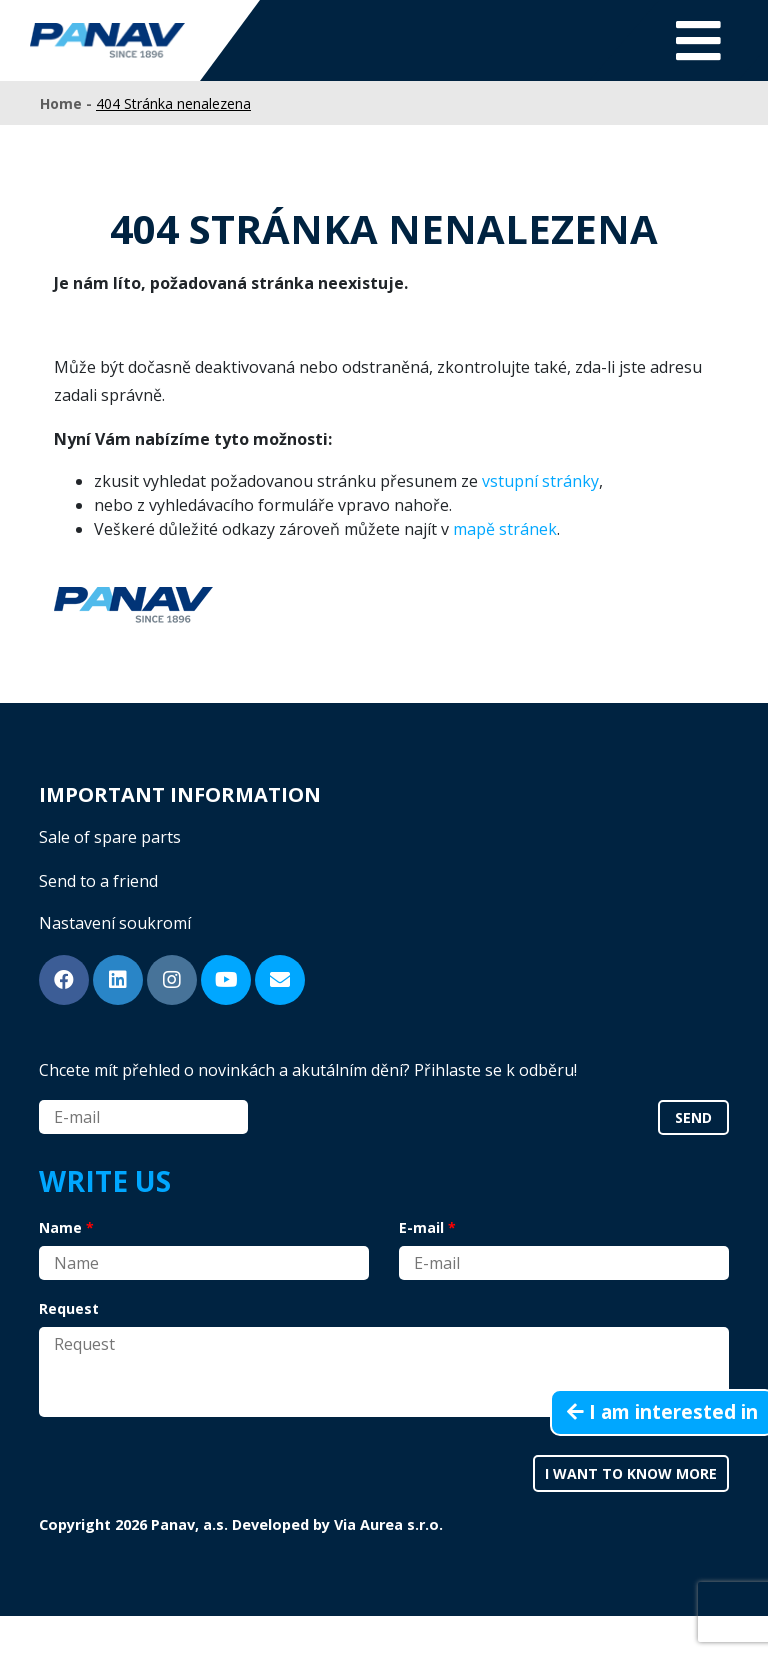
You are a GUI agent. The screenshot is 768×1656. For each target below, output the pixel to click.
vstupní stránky (540, 481)
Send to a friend (98, 881)
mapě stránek (505, 529)
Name (60, 1227)
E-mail (421, 1227)
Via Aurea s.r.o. (388, 1524)
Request (69, 1308)
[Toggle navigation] (698, 40)
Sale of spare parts (110, 837)
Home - (68, 103)
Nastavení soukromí (115, 923)
